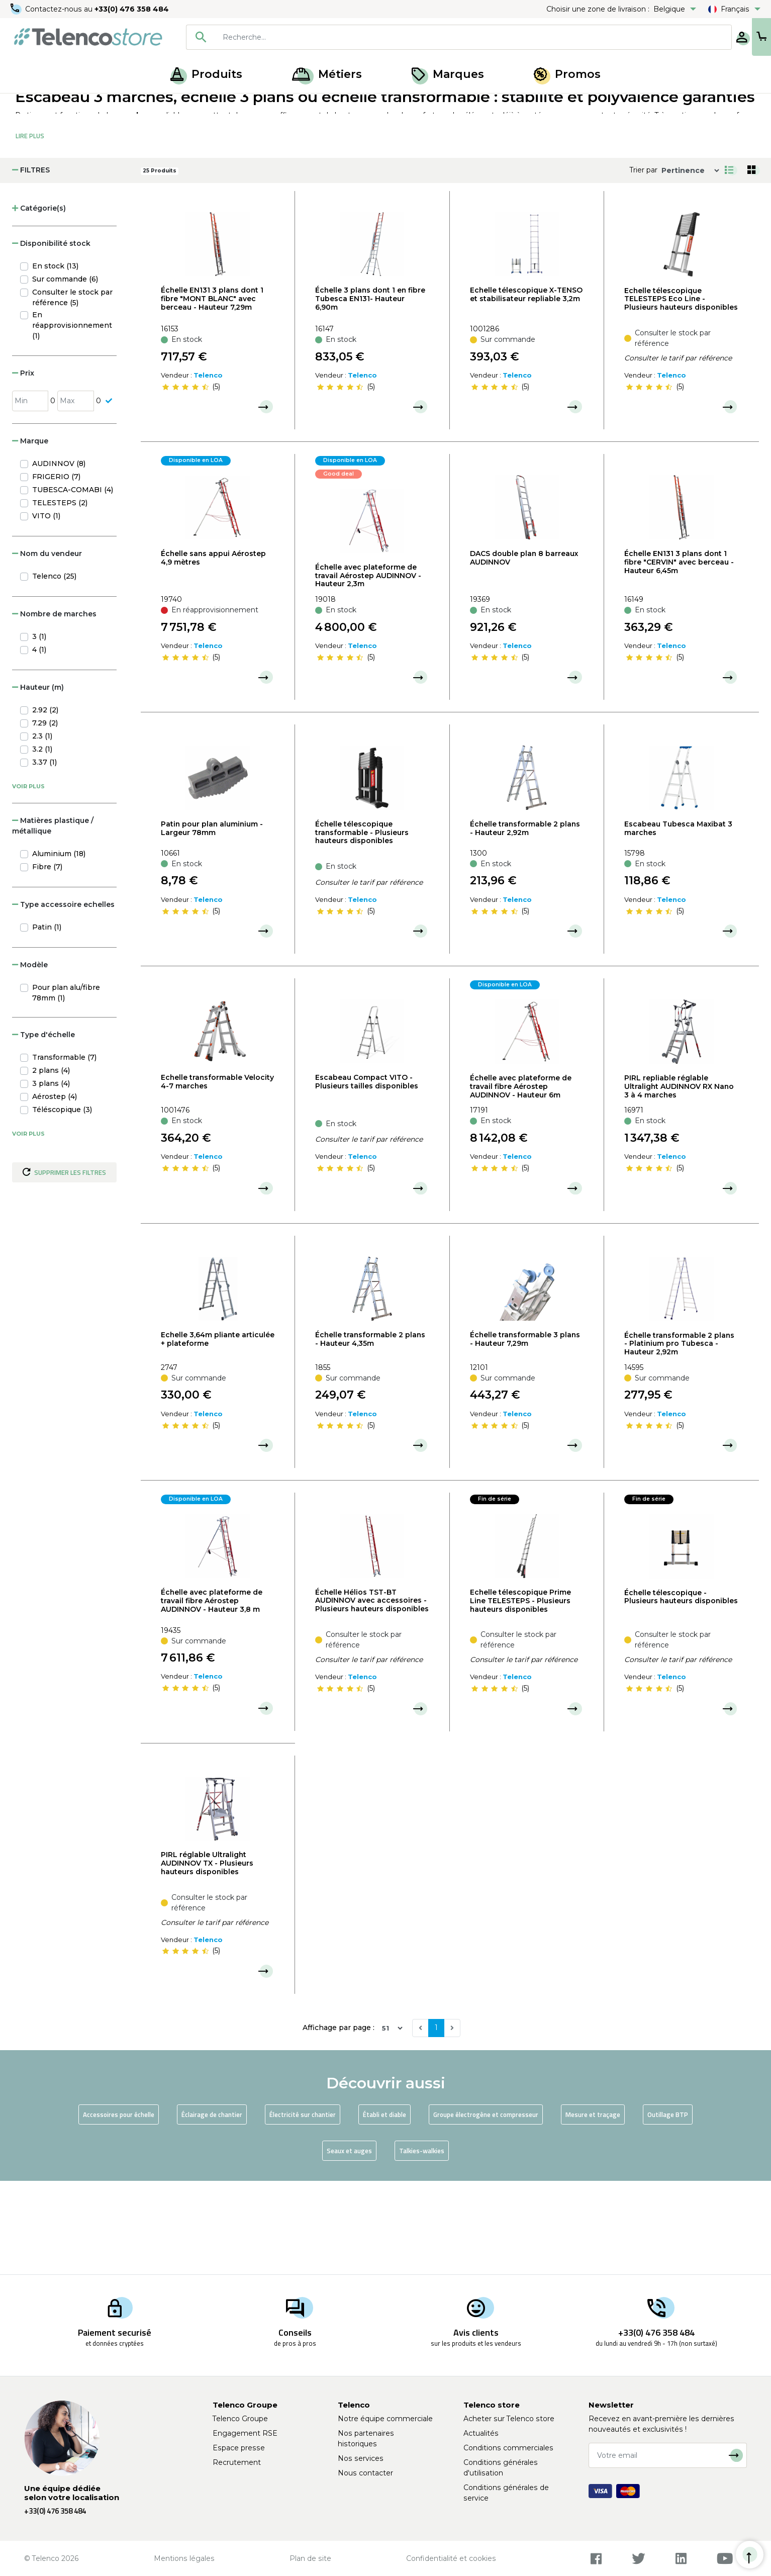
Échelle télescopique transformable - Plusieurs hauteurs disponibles (362, 926)
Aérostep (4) (54, 1189)
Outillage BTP (667, 2208)
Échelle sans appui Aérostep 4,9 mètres (213, 651)
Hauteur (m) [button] (38, 780)
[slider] (185, 480)
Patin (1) (46, 1020)
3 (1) (39, 729)
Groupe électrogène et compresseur (485, 2208)
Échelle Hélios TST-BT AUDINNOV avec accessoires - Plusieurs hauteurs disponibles (372, 1694)
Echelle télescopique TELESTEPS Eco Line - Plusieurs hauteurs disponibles (681, 393)
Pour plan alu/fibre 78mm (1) (66, 1086)
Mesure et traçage (592, 2208)
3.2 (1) (42, 842)
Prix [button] (23, 466)
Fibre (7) (47, 960)
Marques (448, 74)
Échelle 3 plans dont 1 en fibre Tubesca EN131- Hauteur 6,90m (370, 392)
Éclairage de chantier (211, 2208)
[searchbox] (441, 37)
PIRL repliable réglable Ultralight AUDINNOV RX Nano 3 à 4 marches (679, 1180)
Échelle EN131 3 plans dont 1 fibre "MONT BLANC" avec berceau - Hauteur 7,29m (212, 392)
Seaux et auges (349, 2244)
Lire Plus (30, 229)
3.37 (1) (44, 855)
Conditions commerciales (508, 2447)
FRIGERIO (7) (56, 570)
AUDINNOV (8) (58, 557)
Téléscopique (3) (62, 1203)
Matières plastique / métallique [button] (52, 919)
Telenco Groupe (240, 2418)
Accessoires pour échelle (118, 2208)
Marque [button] (30, 534)
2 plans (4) (51, 1163)
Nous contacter (365, 2472)
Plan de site (310, 2558)
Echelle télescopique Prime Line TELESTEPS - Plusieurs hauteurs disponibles (520, 1694)
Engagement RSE (245, 2433)
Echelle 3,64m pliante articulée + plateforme (217, 1432)
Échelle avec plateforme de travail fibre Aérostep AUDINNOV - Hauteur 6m (520, 1180)
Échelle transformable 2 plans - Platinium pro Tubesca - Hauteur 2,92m (679, 1437)
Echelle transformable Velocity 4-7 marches (217, 1175)
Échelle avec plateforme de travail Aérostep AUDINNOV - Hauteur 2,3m (368, 669)
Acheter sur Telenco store (508, 2418)
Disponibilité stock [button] (51, 336)
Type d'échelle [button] (43, 1128)
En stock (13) (55, 359)
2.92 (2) (45, 803)
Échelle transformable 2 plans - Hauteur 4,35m (370, 1432)
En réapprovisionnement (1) (72, 419)
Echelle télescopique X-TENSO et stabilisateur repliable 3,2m (526, 388)
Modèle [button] (30, 1058)
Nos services (360, 2458)
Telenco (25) (54, 669)
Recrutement (237, 2462)
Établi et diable (384, 2208)
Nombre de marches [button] (54, 707)
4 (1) (39, 743)
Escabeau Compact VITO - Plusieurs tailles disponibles (366, 1175)
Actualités (481, 2433)
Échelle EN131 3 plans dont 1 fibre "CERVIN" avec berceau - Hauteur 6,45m (679, 655)
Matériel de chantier (122, 105)
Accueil (27, 105)
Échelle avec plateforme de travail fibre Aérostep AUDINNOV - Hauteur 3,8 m (211, 1694)
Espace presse (239, 2447)
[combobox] (426, 37)
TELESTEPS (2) (59, 596)
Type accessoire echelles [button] (63, 997)
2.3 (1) (42, 829)
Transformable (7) (64, 1150)
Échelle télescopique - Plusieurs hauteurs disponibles (681, 1690)
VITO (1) (46, 609)
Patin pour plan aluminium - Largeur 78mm (212, 922)
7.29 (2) (45, 816)
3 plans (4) (51, 1176)
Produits (206, 74)
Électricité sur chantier (302, 2208)
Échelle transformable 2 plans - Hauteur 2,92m (525, 922)
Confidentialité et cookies (451, 2558)
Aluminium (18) (58, 947)
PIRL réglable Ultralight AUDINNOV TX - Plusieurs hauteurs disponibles (207, 1957)
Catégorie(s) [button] (39, 301)
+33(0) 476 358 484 (133, 9)
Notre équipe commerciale (385, 2418)
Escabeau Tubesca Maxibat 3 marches (678, 922)
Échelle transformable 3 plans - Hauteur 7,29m (525, 1432)
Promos (567, 74)
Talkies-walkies (421, 2244)
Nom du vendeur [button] (47, 647)
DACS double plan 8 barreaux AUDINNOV (524, 651)
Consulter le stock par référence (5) (72, 391)
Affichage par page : (338, 2121)
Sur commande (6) (65, 372)
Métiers (327, 74)
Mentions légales (184, 2558)
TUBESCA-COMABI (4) (72, 583)
